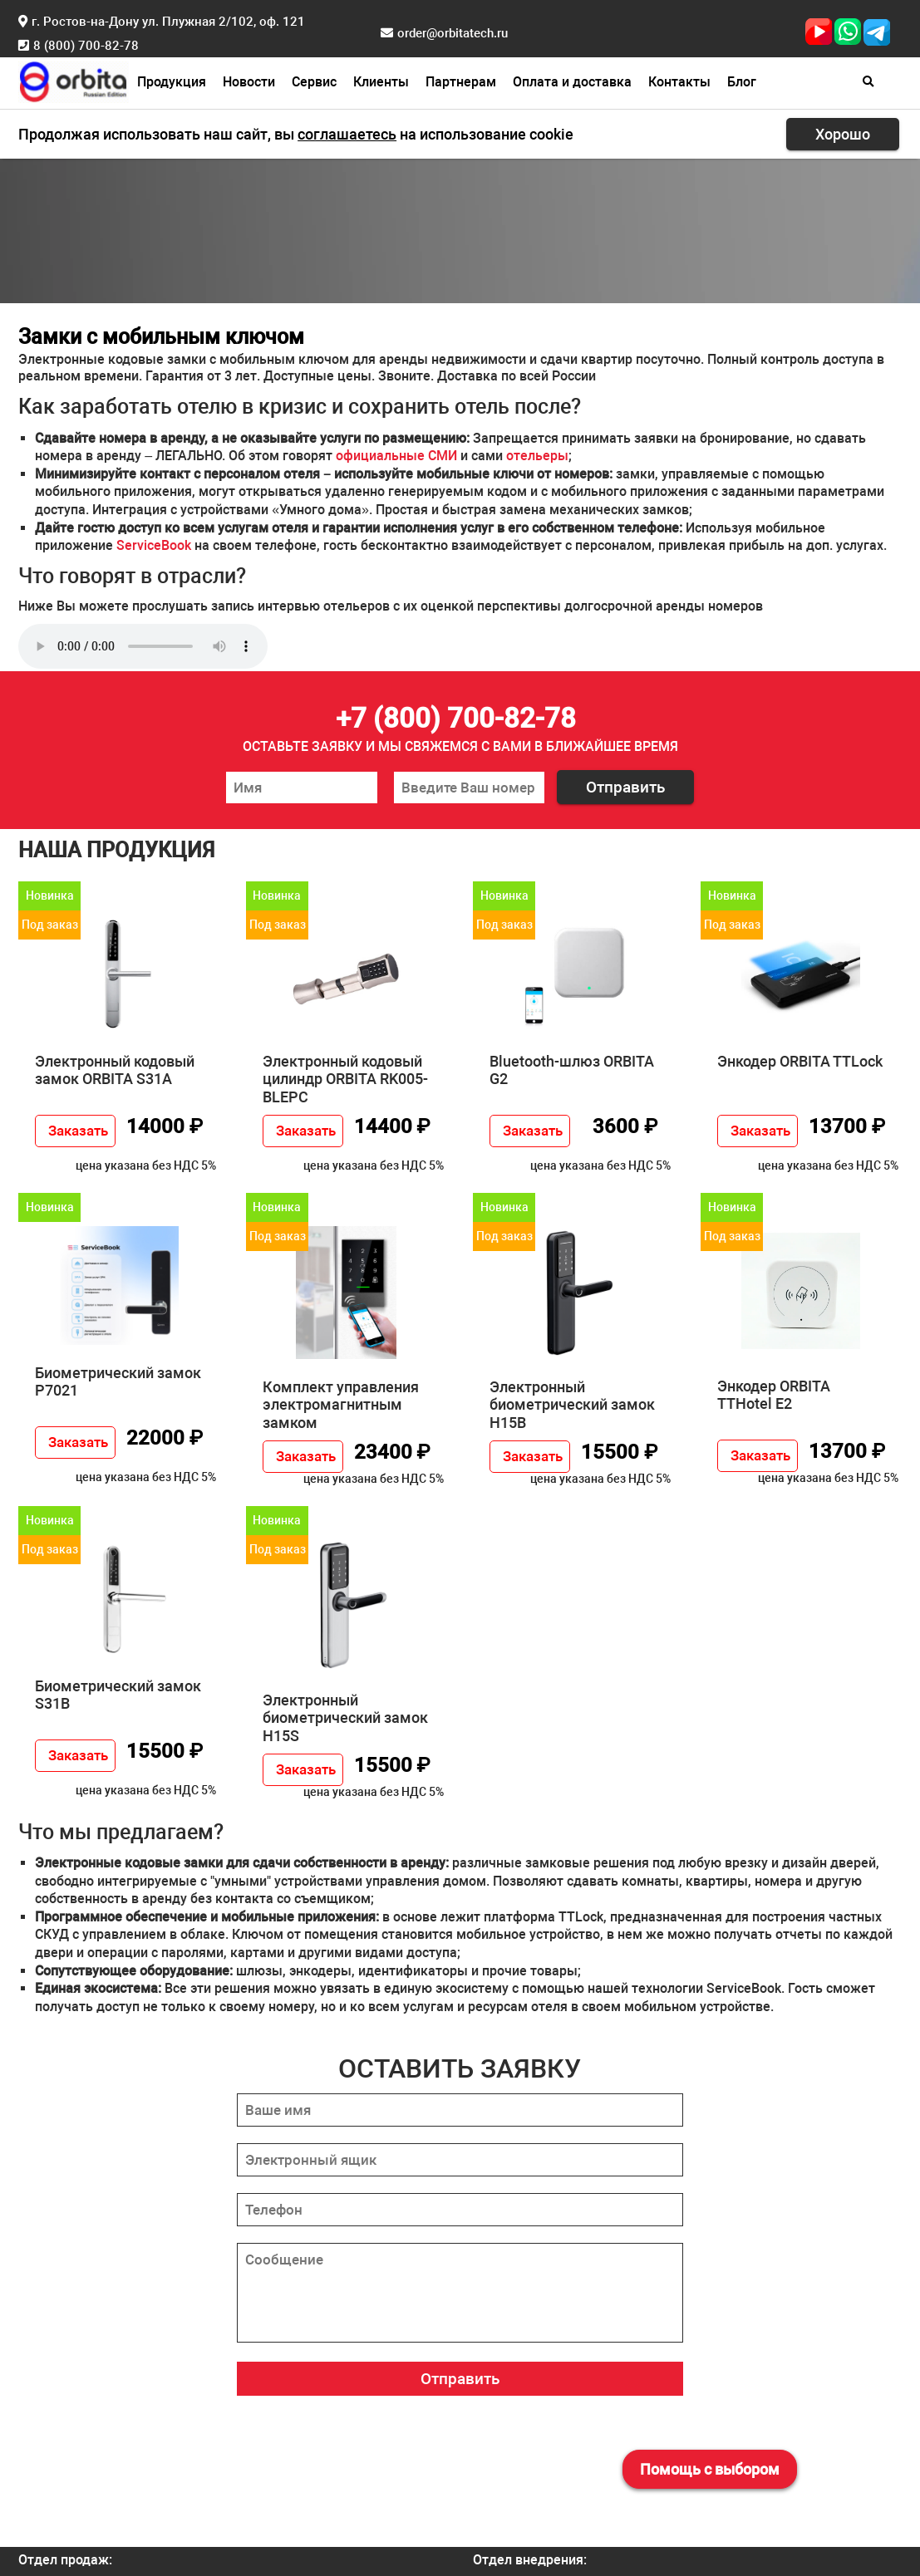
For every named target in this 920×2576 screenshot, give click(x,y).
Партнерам (461, 82)
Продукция (171, 82)
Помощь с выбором (710, 2469)
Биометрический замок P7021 (118, 1382)
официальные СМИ (396, 456)
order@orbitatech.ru (452, 33)
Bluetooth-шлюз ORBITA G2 (572, 1070)
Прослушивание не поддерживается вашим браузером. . (143, 646)
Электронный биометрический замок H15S (345, 1717)
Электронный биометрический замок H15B (572, 1404)
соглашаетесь (347, 134)
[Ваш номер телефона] (469, 787)
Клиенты (381, 82)
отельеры (537, 456)
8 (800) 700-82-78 (86, 45)
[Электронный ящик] (459, 2159)
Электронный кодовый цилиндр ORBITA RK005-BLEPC (345, 1079)
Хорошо (842, 134)
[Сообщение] (459, 2293)
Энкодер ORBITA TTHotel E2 (773, 1395)
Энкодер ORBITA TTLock (800, 1061)
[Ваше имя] (301, 787)
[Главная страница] (73, 80)
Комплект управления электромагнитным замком (341, 1404)
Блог (741, 82)
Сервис (314, 82)
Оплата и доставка (572, 82)
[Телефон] (459, 2209)
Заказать (78, 1130)
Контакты (679, 82)
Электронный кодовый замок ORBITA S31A (114, 1070)
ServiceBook (153, 545)
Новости (249, 82)
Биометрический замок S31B (118, 1695)
